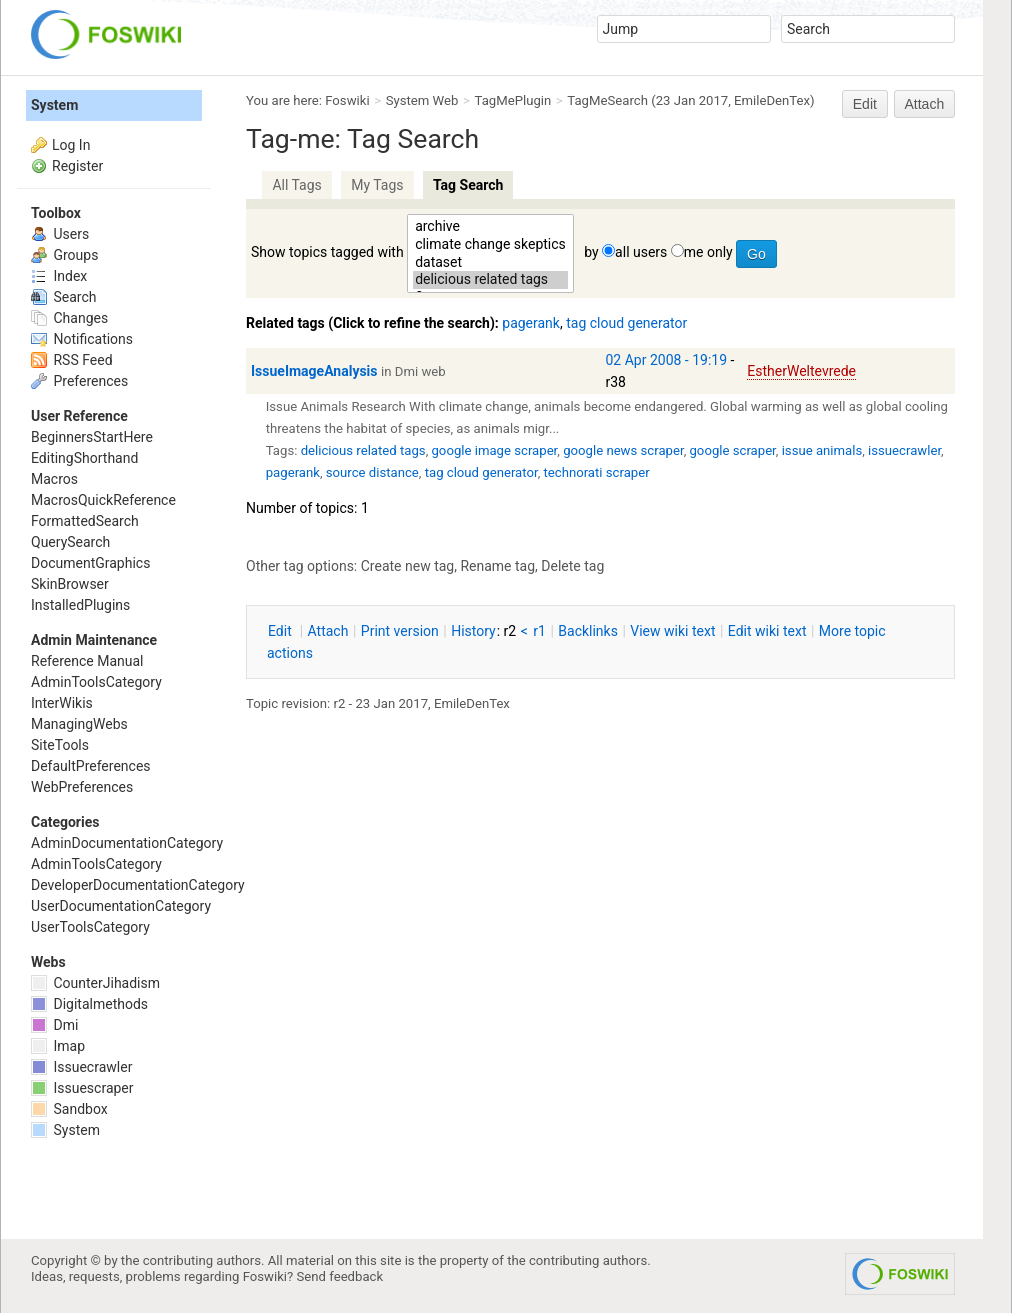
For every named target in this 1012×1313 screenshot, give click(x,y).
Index (59, 276)
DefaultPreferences (91, 766)
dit (281, 631)
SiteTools (60, 745)
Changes (69, 318)
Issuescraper (82, 1088)
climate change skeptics (490, 245)
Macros (54, 479)
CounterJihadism (95, 983)
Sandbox (69, 1109)
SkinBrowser (70, 584)
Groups (64, 255)
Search (63, 297)
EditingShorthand (84, 458)
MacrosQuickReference (103, 500)
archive (490, 227)
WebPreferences (82, 787)
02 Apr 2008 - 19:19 (667, 360)
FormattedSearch (85, 521)
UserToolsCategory (90, 927)
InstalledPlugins (80, 605)
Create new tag (407, 566)
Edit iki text (767, 631)
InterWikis (62, 703)
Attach (925, 104)
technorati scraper (596, 472)
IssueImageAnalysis (314, 371)
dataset (490, 263)
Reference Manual (87, 661)
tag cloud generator (626, 323)
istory (473, 631)
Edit (865, 104)
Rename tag (497, 566)
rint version (400, 631)
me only (708, 252)
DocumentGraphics (90, 563)
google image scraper (494, 450)
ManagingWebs (79, 724)
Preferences (79, 381)
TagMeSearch (607, 100)
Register (77, 166)
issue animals (822, 450)
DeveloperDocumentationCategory (138, 885)
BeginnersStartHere (92, 437)
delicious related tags (490, 280)
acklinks (588, 631)
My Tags (377, 185)
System (54, 105)
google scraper (732, 450)
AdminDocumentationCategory (127, 843)
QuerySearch (70, 542)
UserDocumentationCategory (121, 906)
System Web (422, 100)
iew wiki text (672, 631)
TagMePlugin (513, 100)
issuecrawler (904, 450)
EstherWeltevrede (801, 371)
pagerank (531, 323)
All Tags (296, 185)
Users (60, 234)
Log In (71, 145)
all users (641, 252)
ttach (328, 631)
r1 (539, 631)
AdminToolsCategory (96, 682)
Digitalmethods (89, 1004)
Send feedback (340, 1276)
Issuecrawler (81, 1067)
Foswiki (347, 100)
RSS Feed (72, 360)
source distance (372, 472)
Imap (58, 1046)
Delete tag (572, 566)
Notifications (82, 339)
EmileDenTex (772, 100)
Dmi (54, 1025)
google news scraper (623, 450)
